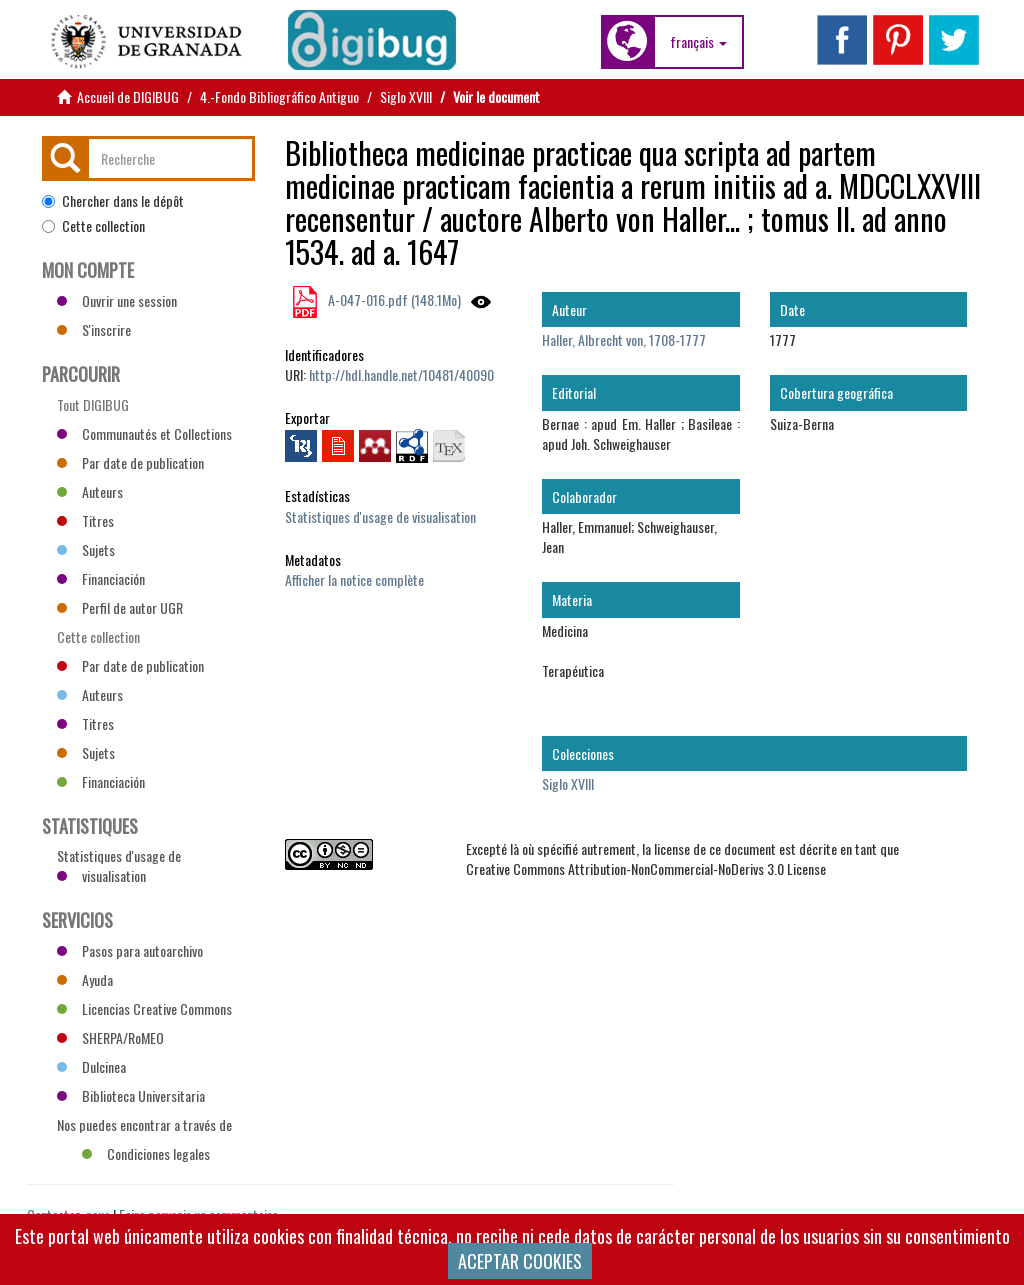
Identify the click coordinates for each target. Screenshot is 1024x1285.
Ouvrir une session (117, 300)
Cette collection (93, 226)
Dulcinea (91, 1066)
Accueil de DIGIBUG (128, 96)
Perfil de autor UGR (120, 607)
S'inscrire (94, 329)
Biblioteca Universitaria (131, 1095)
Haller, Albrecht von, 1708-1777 (624, 339)
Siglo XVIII (406, 96)
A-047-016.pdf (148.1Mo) (393, 299)
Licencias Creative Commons (144, 1008)
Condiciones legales (146, 1153)
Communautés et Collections (144, 433)
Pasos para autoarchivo (130, 950)
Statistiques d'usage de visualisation (380, 516)
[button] (698, 42)
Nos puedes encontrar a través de (144, 1127)
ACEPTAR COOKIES (520, 1261)
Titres (85, 520)
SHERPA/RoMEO (110, 1037)
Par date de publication (130, 462)
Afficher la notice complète (354, 579)
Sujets (86, 549)
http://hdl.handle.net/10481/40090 (401, 374)
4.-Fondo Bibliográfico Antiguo (279, 96)
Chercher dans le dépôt (113, 201)
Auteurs (90, 491)
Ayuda (85, 979)
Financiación (101, 578)
